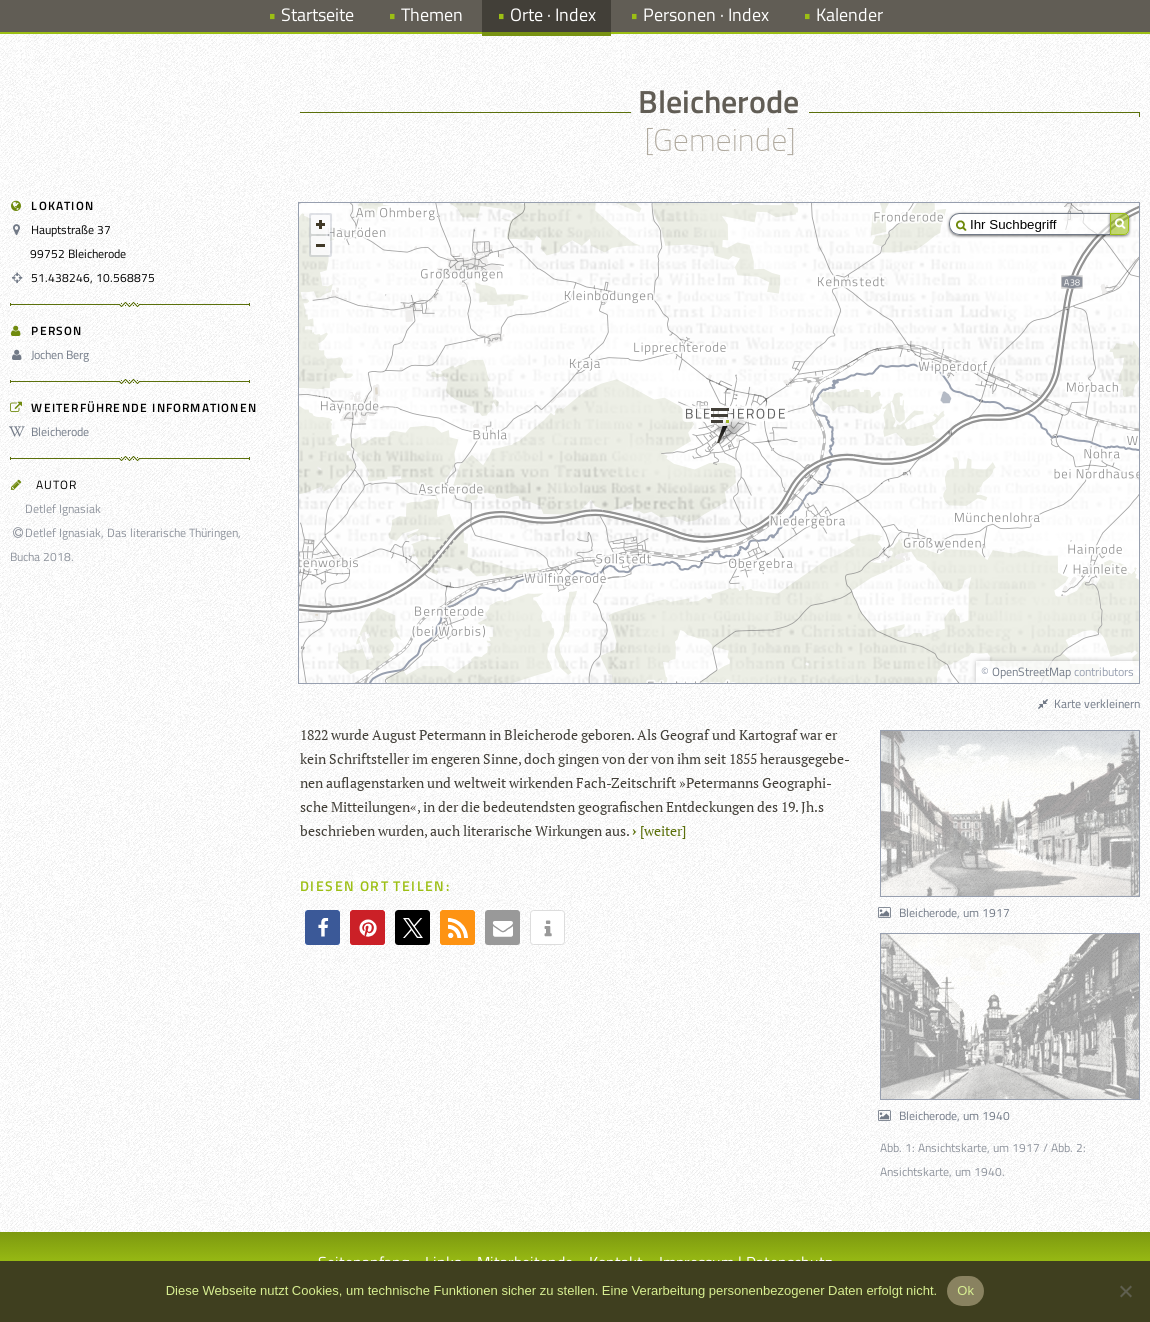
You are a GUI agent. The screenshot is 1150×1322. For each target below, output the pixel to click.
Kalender (849, 14)
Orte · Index (553, 14)
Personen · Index (706, 14)
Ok (965, 1290)
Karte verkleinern (1088, 703)
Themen (432, 14)
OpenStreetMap (1031, 671)
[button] (322, 927)
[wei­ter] (663, 830)
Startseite (317, 14)
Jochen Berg (52, 354)
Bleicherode (52, 431)
